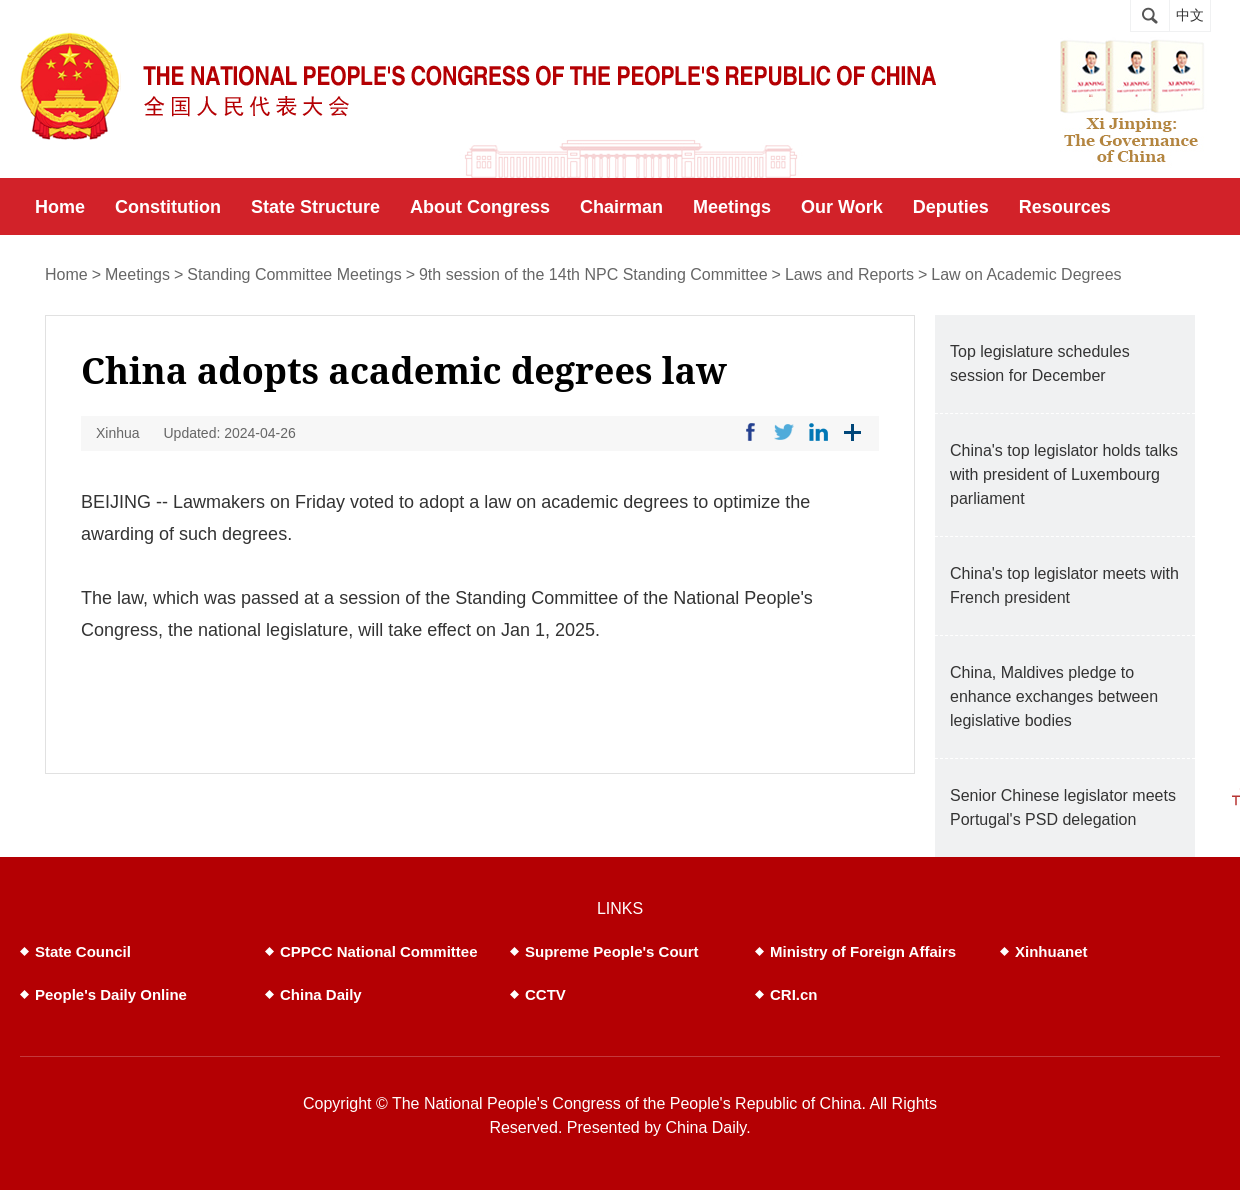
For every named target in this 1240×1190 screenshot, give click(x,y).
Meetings (137, 274)
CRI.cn (794, 994)
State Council (83, 951)
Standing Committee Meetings (294, 274)
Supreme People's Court (612, 951)
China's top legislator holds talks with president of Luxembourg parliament (1064, 474)
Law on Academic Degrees (1026, 274)
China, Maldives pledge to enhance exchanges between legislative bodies (1054, 696)
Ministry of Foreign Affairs (863, 951)
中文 (1190, 15)
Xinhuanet (1051, 951)
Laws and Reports (849, 274)
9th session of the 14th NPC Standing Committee (593, 274)
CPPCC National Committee (379, 951)
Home (66, 274)
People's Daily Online (111, 994)
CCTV (545, 994)
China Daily (321, 994)
